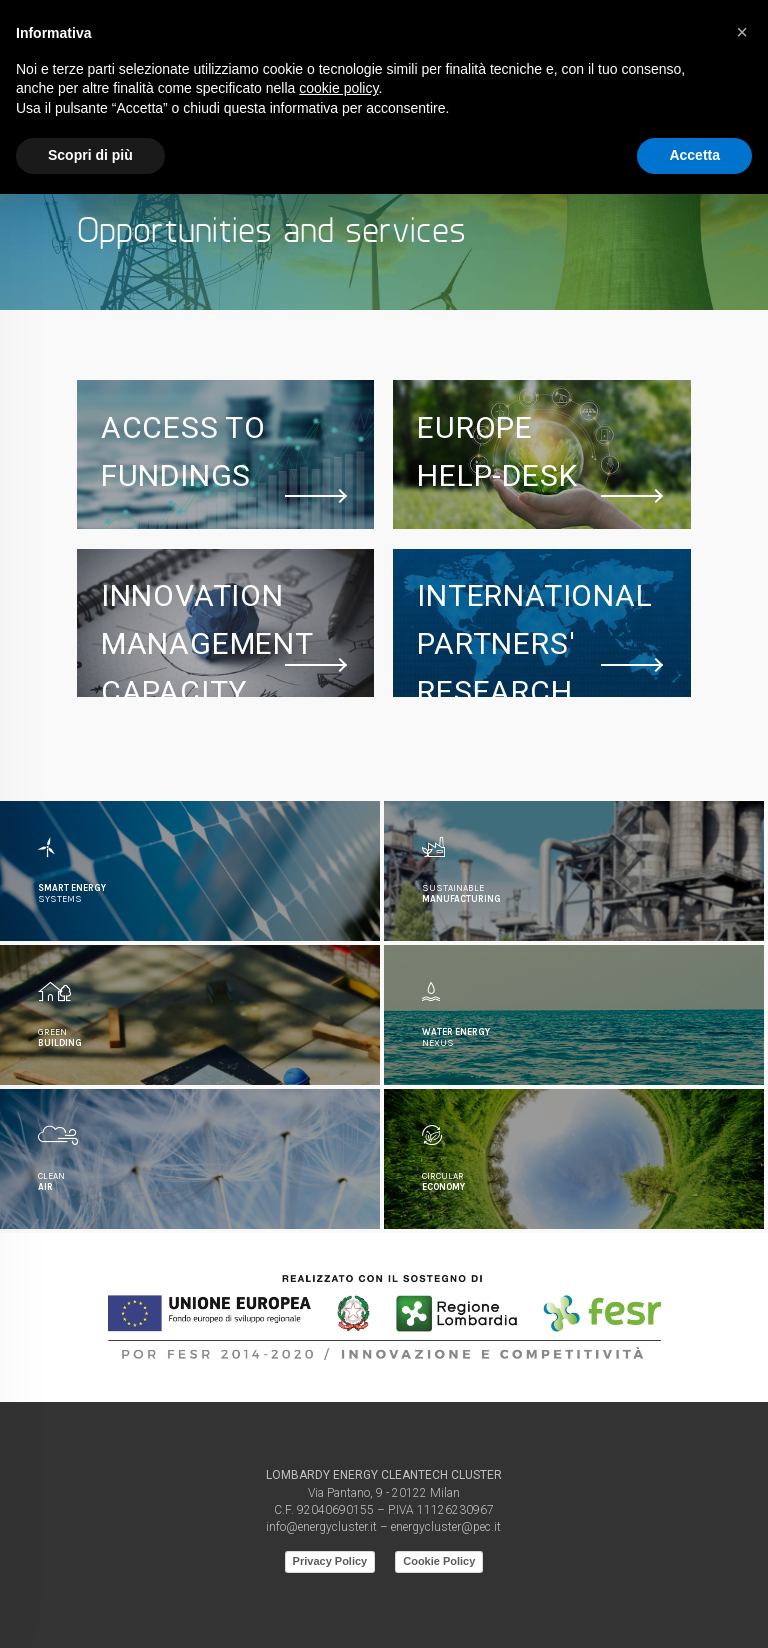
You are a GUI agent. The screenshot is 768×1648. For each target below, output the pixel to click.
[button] (742, 32)
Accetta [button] (694, 155)
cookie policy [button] (338, 88)
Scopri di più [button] (90, 155)
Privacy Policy (330, 1561)
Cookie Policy (439, 1561)
